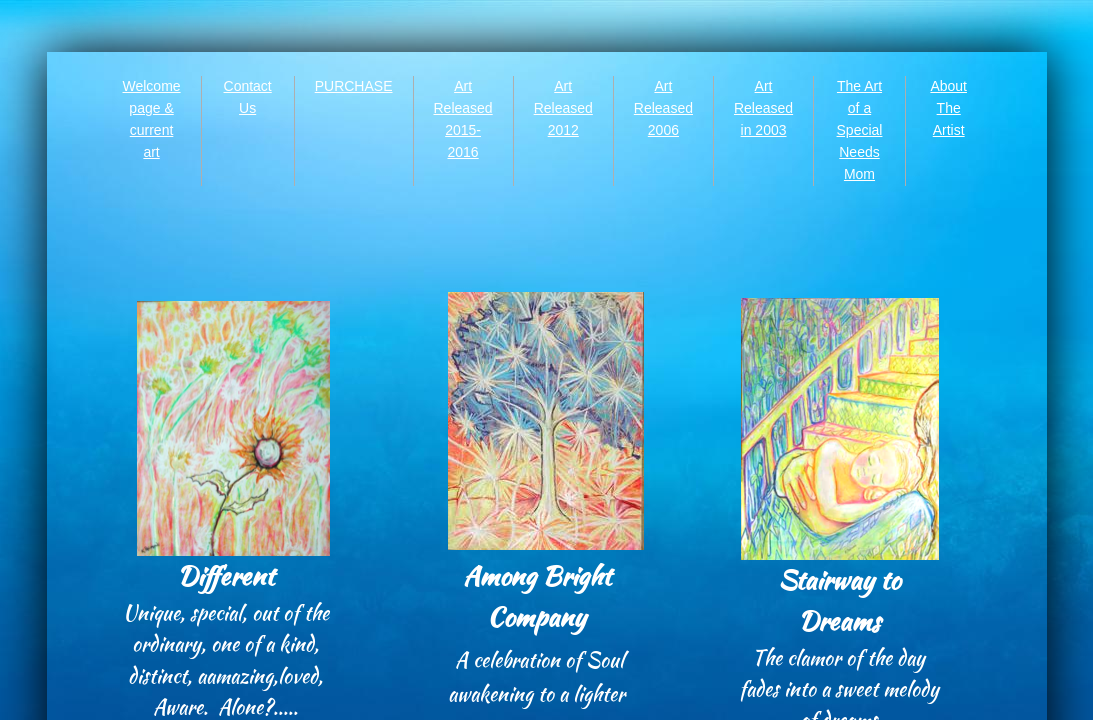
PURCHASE (354, 86)
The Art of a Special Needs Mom (860, 130)
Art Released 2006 (663, 108)
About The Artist (948, 108)
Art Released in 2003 (763, 108)
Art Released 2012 (563, 108)
